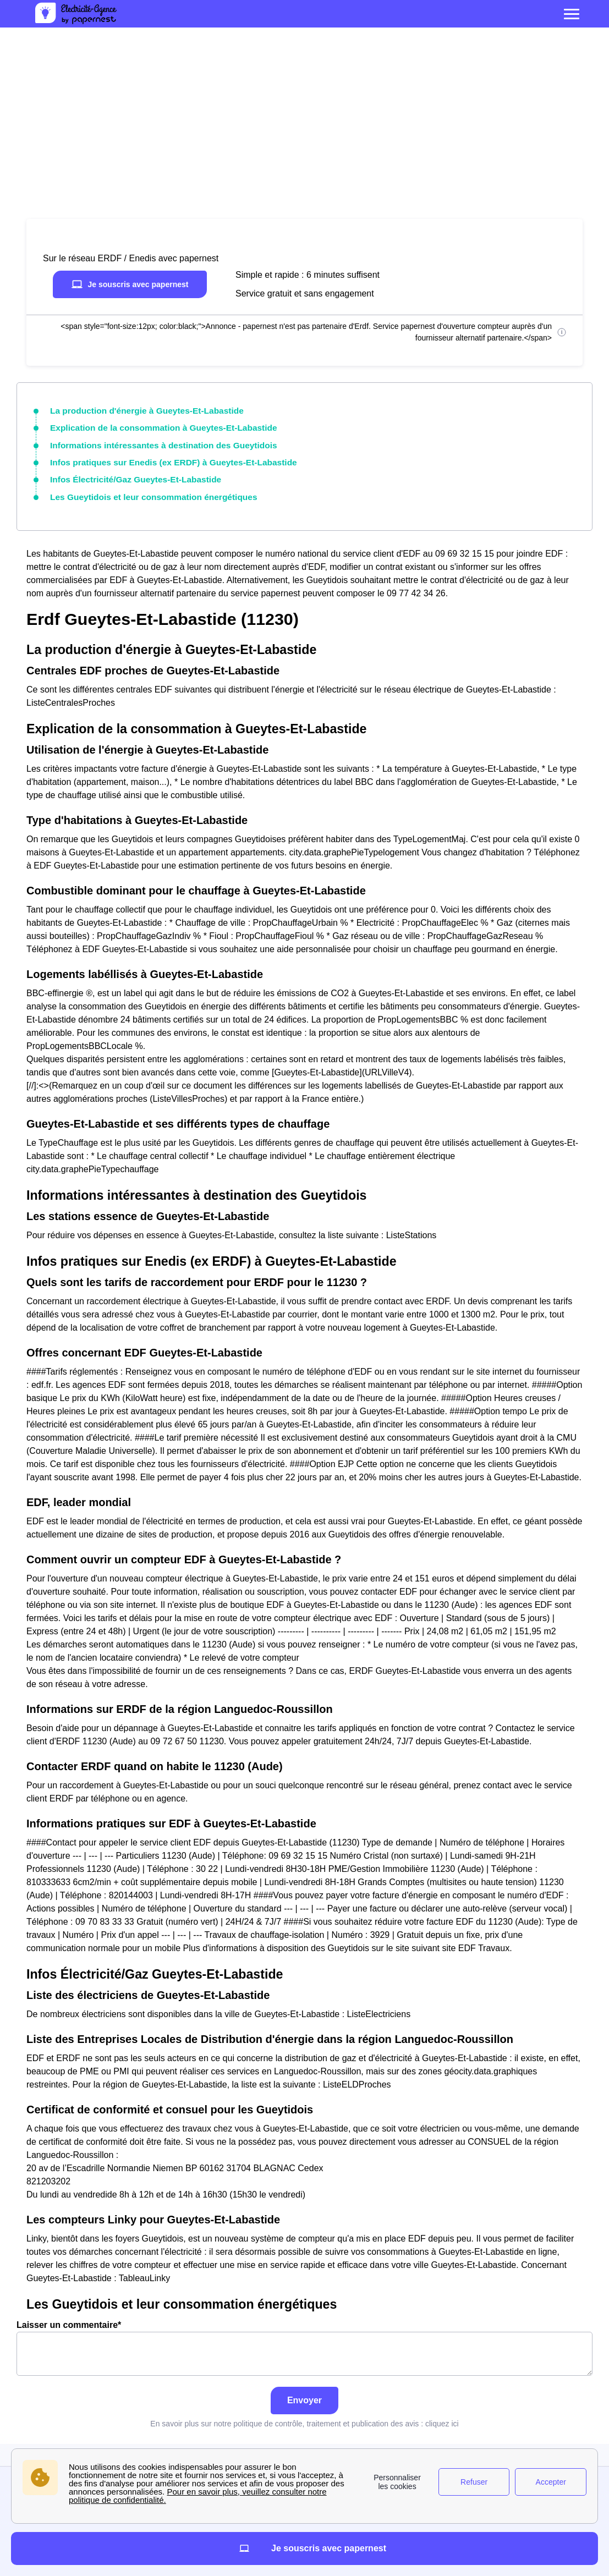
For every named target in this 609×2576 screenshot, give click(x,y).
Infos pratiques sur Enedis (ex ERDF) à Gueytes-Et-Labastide (161, 458)
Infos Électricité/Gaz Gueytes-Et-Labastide (127, 474)
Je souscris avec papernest (130, 284)
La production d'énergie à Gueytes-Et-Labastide (137, 409)
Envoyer (304, 2393)
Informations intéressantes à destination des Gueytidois (152, 442)
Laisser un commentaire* (304, 2341)
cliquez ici (442, 2416)
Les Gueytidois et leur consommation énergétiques (144, 490)
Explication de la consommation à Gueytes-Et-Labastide (152, 425)
